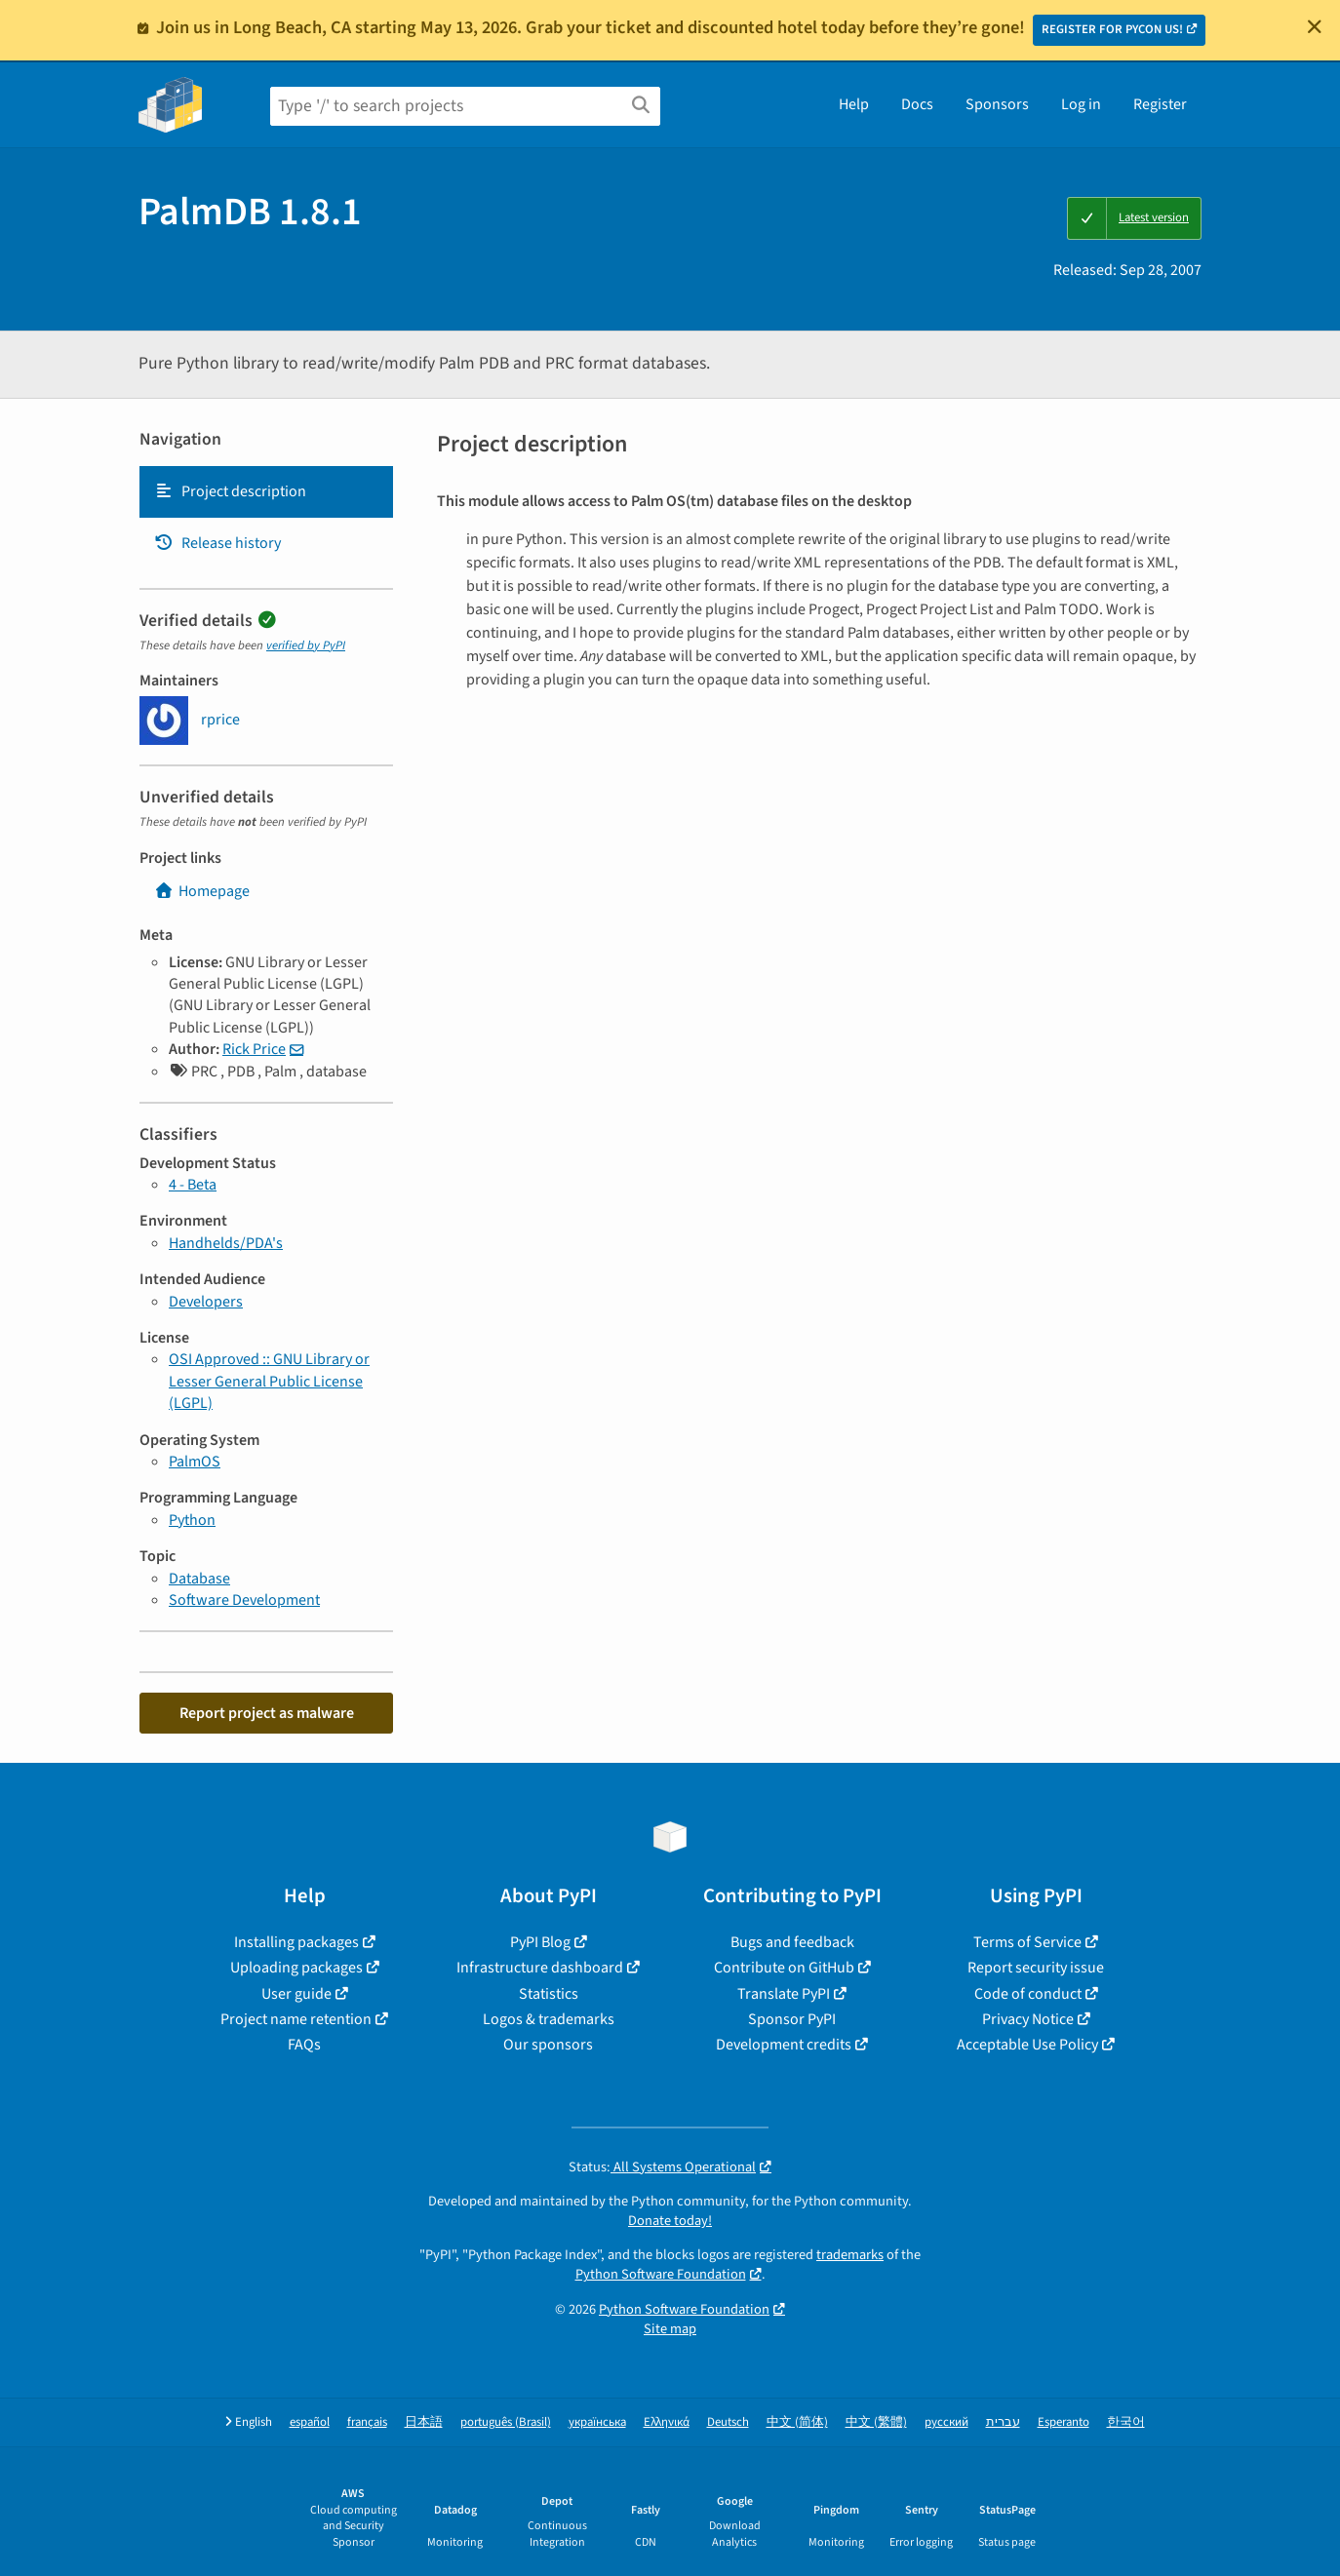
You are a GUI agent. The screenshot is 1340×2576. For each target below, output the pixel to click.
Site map (670, 2329)
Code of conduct (1028, 1994)
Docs (917, 104)
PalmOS (194, 1461)
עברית (1003, 2422)
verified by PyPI (305, 645)
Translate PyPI (783, 1994)
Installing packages (296, 1942)
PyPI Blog (540, 1942)
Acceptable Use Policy (1027, 2044)
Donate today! (670, 2220)
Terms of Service (1027, 1942)
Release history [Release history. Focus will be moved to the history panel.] (217, 543)
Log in (1081, 104)
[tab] (266, 491)
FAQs (304, 2044)
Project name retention (296, 2019)
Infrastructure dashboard (539, 1967)
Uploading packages (296, 1967)
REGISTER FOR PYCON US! (1112, 29)
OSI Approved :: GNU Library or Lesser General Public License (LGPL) (269, 1381)
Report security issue (1035, 1967)
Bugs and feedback (792, 1942)
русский (946, 2422)
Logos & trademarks (548, 2019)
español (310, 2422)
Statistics (548, 1994)
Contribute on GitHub (784, 1967)
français (367, 2422)
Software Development (244, 1600)
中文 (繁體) (876, 2422)
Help (854, 104)
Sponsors (997, 104)
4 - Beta (193, 1184)
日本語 (424, 2422)
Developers (206, 1301)
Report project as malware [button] (266, 1713)
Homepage (202, 891)
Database (199, 1578)
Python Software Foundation (660, 2274)
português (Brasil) (505, 2422)
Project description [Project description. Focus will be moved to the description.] (230, 491)
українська (597, 2422)
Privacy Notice (1028, 2019)
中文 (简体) (797, 2422)
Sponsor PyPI (792, 2019)
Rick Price (254, 1049)
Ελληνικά (667, 2422)
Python (192, 1520)
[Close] (1314, 26)
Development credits (783, 2044)
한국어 (1126, 2422)
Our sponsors (548, 2044)
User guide (296, 1994)
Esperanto (1063, 2422)
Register (1160, 104)
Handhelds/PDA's (226, 1243)
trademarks (850, 2254)
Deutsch (728, 2422)
